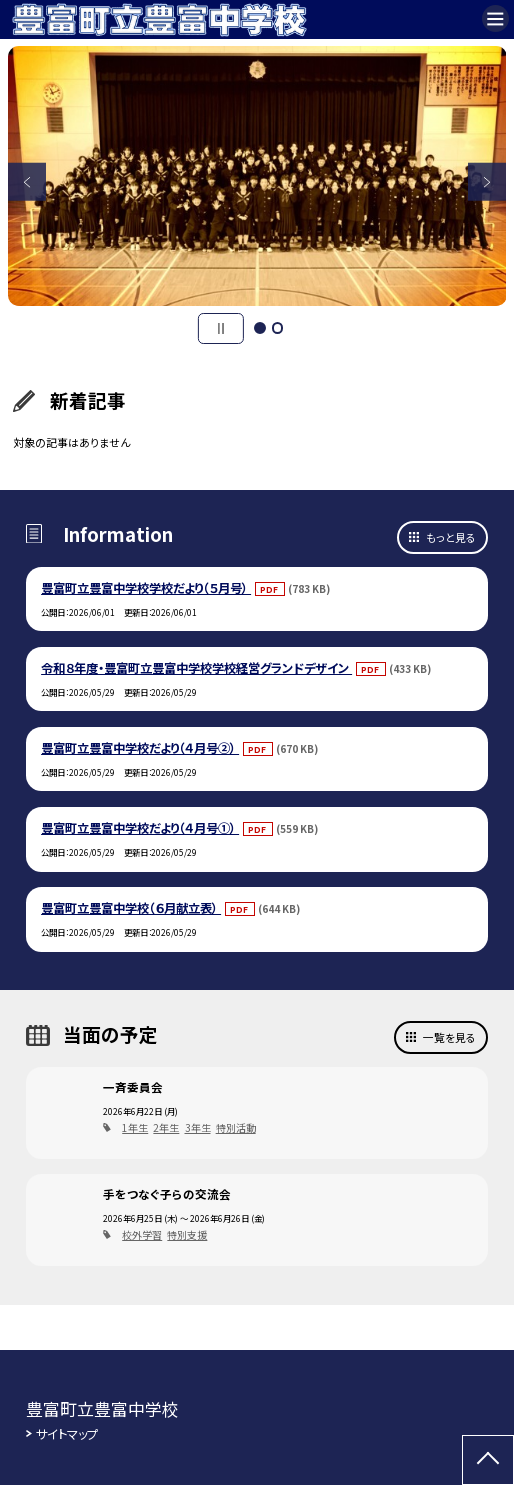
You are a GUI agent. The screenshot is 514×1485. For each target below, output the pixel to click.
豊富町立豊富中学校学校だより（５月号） (146, 588)
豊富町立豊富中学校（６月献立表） (131, 908)
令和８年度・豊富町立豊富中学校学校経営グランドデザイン (196, 668)
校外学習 (142, 1234)
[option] (257, 176)
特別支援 (187, 1234)
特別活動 (236, 1127)
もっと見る (451, 537)
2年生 (166, 1127)
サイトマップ (67, 1434)
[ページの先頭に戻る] (488, 1460)
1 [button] (260, 328)
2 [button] (278, 328)
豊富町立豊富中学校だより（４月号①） (140, 828)
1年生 (135, 1127)
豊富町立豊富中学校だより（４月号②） (140, 748)
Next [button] (487, 182)
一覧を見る (449, 1037)
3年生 (198, 1127)
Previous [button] (27, 182)
